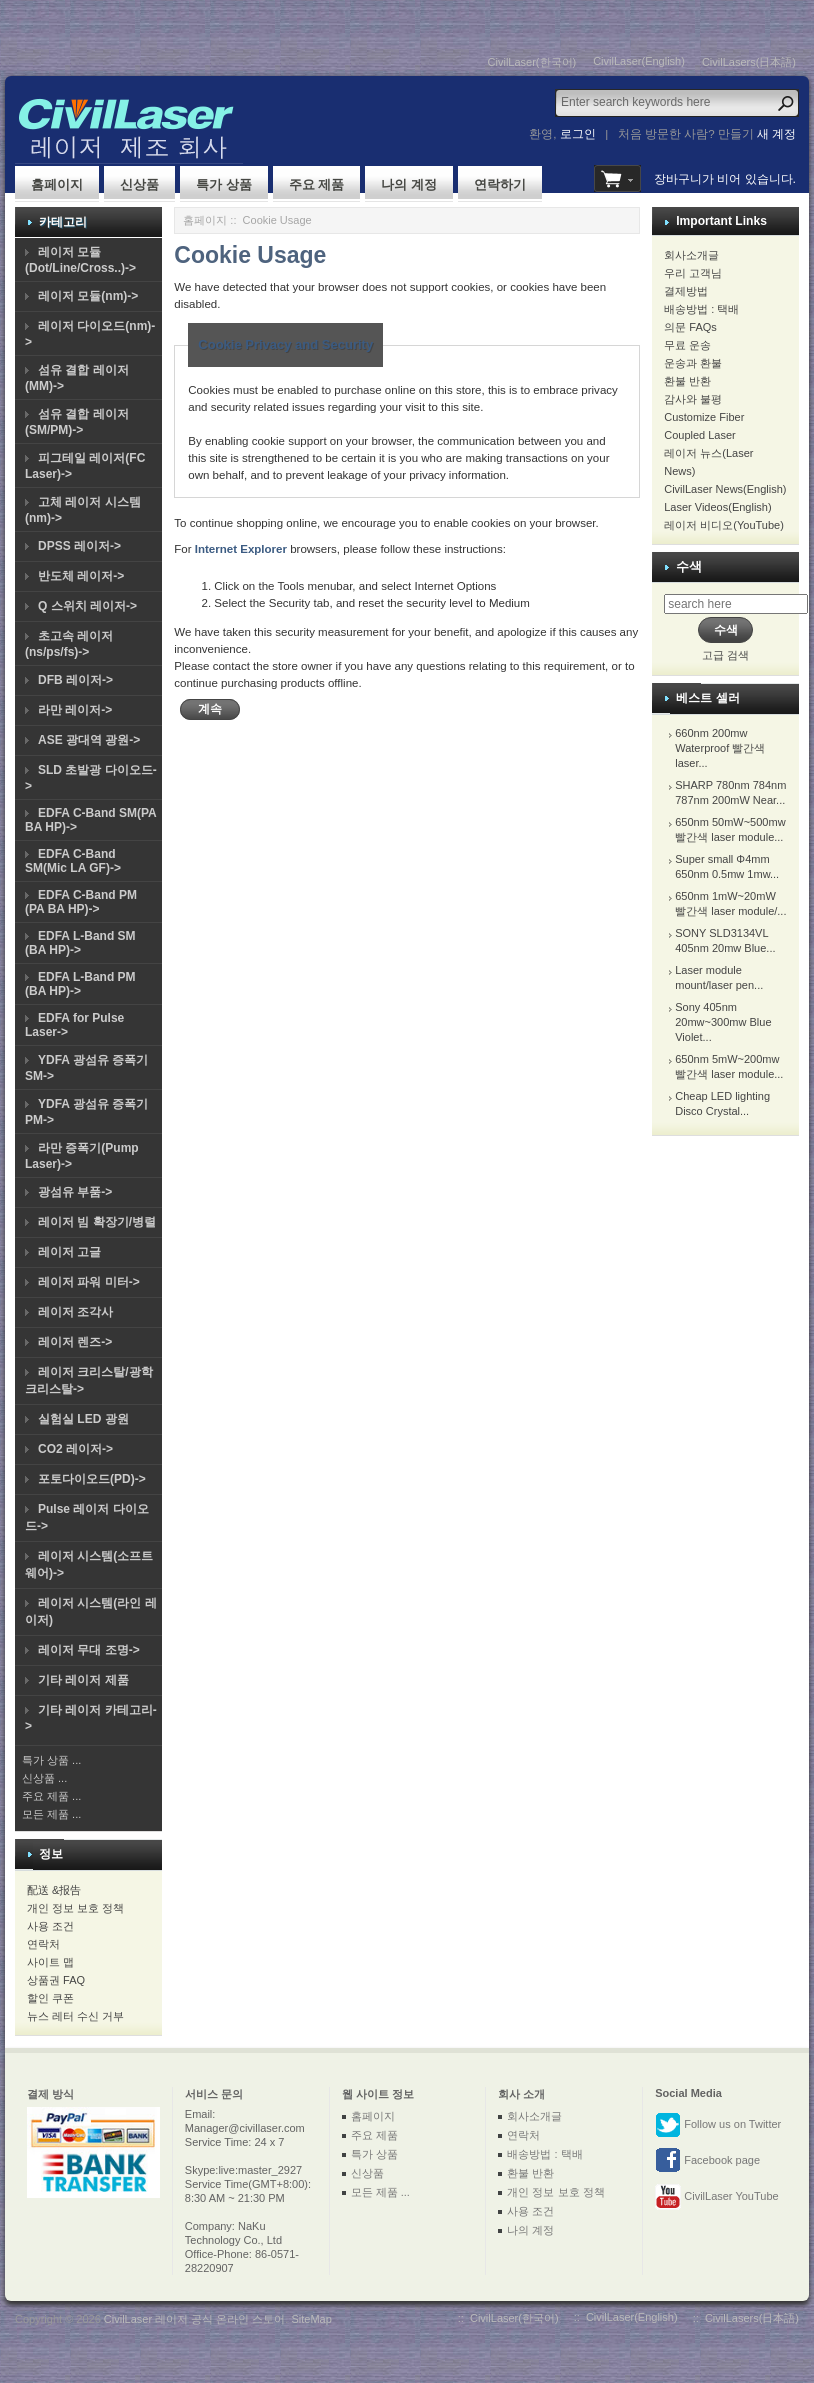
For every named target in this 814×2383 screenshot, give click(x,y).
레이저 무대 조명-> (89, 1650)
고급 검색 (725, 655)
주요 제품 (317, 184)
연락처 (43, 1944)
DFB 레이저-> (75, 680)
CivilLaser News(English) (725, 489)
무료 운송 (687, 345)
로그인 (578, 134)
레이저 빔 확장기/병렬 (97, 1222)
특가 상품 (224, 184)
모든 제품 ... (51, 1814)
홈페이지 (57, 184)
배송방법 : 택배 (701, 309)
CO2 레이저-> (75, 1449)
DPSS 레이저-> (79, 546)
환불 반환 (687, 381)
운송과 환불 (693, 363)
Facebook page (707, 2161)
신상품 (139, 184)
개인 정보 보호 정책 (75, 1908)
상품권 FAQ (56, 1980)
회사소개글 (691, 255)
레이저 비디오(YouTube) (724, 525)
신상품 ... (44, 1778)
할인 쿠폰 (50, 1998)
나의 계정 (409, 184)
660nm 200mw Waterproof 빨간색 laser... (720, 748)
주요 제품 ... (51, 1796)
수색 (689, 566)
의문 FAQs (690, 327)
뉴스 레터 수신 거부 (75, 2016)
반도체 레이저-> (81, 576)
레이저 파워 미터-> (89, 1282)
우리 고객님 (693, 273)
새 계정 (776, 134)
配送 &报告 (54, 1890)
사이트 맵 (50, 1962)
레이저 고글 (69, 1252)
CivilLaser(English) (639, 61)
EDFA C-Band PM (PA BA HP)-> (81, 902)
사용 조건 (50, 1926)
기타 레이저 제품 (83, 1680)
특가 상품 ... (51, 1760)
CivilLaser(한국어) (532, 62)
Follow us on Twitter (718, 2125)
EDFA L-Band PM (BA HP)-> (80, 984)
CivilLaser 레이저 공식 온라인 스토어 (195, 2319)
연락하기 (500, 184)
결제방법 (686, 291)
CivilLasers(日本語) (749, 62)
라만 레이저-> (75, 710)
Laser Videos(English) (717, 507)
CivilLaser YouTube (716, 2197)
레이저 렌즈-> (75, 1342)
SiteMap (311, 2319)
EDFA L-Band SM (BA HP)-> (80, 943)
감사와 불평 (693, 399)
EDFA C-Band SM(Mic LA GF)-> (73, 861)
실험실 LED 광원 (83, 1419)
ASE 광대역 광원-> (89, 740)
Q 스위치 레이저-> (87, 606)
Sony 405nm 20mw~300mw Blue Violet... (723, 1022)
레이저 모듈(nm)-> (88, 296)
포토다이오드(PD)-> (92, 1479)
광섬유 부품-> (75, 1192)
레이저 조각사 (75, 1312)
